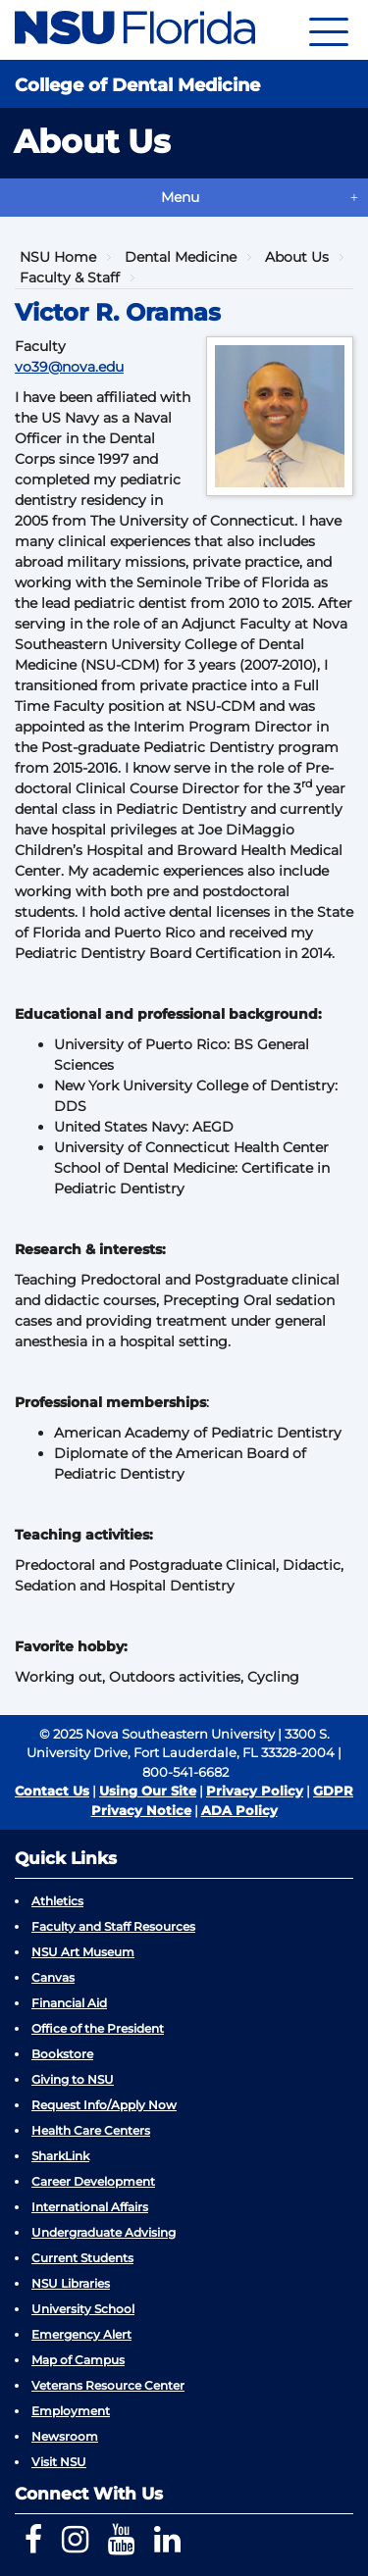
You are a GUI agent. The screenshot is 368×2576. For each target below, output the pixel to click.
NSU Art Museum (82, 1952)
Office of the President (97, 2028)
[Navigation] (328, 30)
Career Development (93, 2181)
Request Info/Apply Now (104, 2104)
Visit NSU (58, 2461)
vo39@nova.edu (69, 367)
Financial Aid (69, 2002)
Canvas (53, 1977)
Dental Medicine (181, 257)
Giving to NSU (72, 2079)
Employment (70, 2410)
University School (82, 2308)
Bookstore (62, 2053)
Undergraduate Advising (103, 2232)
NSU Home (58, 257)
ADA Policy (239, 1810)
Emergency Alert (81, 2334)
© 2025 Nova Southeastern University (157, 1734)
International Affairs (89, 2206)
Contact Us (52, 1790)
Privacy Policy (254, 1790)
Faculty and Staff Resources (113, 1926)
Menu (180, 197)
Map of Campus (78, 2359)
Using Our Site (147, 1790)
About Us (297, 257)
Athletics (57, 1901)
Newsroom (64, 2436)
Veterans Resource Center (107, 2385)
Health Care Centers (90, 2130)
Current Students (82, 2257)
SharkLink (60, 2155)
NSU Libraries (70, 2283)
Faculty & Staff (70, 277)
